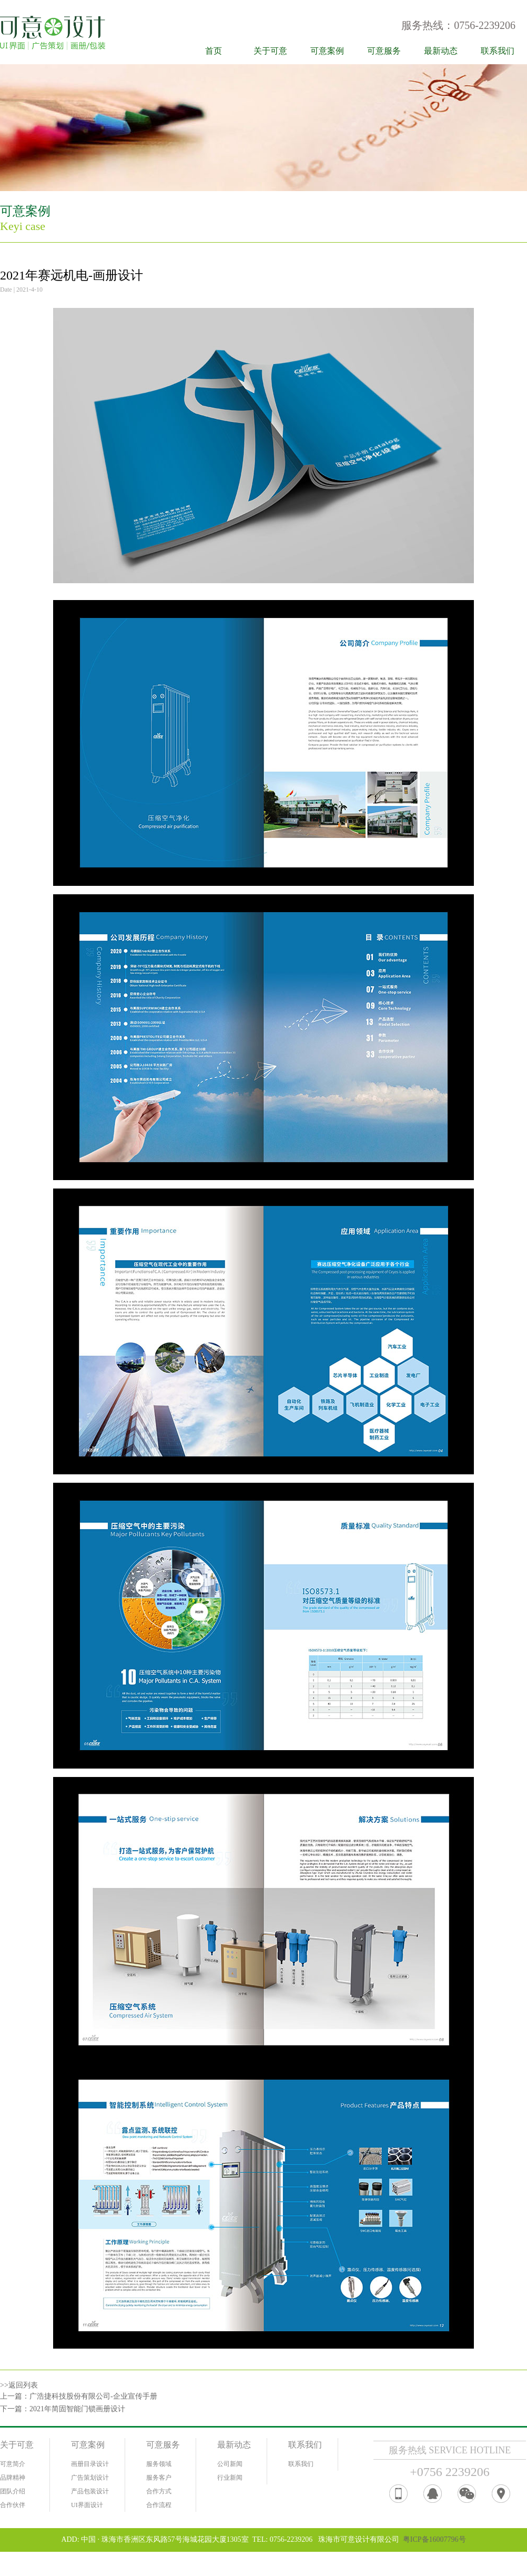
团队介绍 (12, 2491)
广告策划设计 (90, 2477)
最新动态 (441, 50)
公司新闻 (229, 2464)
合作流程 (158, 2505)
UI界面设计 (87, 2505)
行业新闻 (229, 2477)
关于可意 (270, 50)
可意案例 (327, 50)
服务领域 (158, 2464)
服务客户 (158, 2477)
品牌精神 (12, 2477)
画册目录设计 (90, 2464)
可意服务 (384, 50)
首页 (213, 50)
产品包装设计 (90, 2491)
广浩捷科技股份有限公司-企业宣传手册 (93, 2396)
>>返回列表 (19, 2385)
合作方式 (158, 2491)
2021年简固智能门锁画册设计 (77, 2409)
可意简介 (12, 2464)
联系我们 (497, 50)
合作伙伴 (12, 2505)
